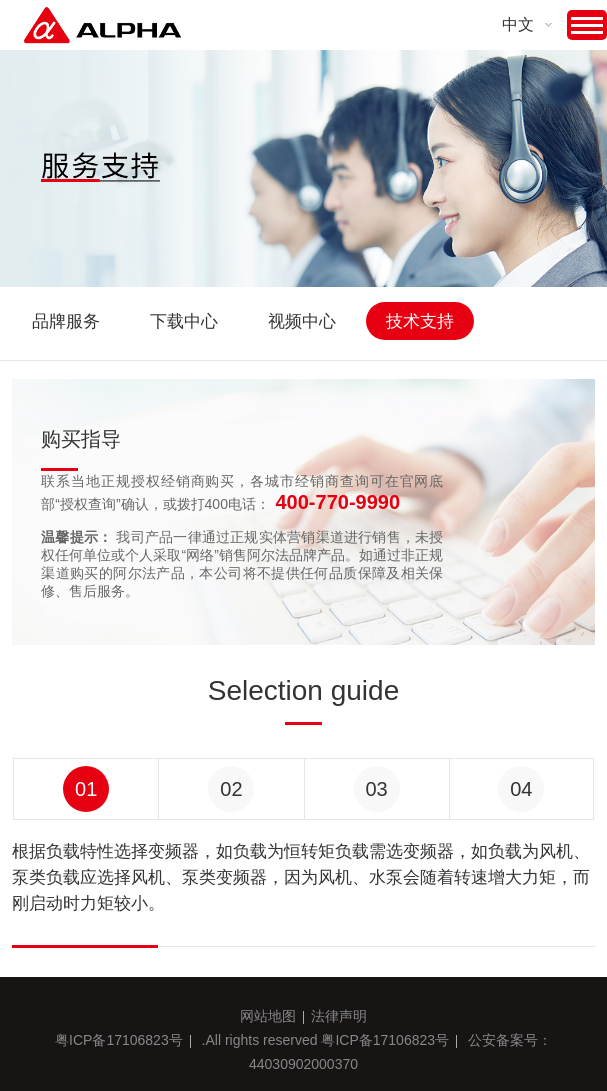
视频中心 (302, 321)
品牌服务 (66, 321)
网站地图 (268, 1016)
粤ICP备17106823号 (119, 1040)
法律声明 (339, 1016)
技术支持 (420, 321)
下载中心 (184, 321)
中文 (518, 24)
